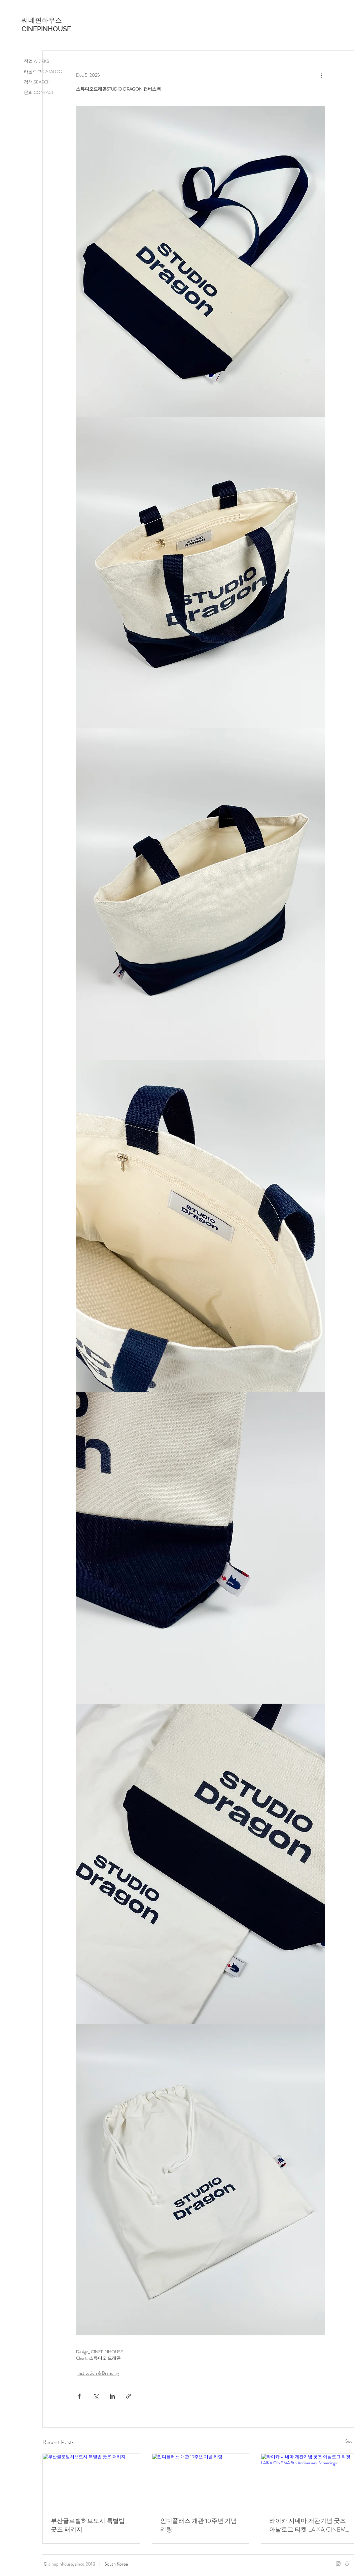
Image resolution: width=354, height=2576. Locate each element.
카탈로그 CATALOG (43, 71)
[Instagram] (338, 2564)
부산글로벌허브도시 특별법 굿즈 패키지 (88, 2525)
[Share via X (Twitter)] (96, 2396)
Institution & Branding (98, 2373)
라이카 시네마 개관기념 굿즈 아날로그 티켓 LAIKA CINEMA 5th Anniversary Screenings (309, 2525)
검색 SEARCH (37, 82)
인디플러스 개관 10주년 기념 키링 (198, 2525)
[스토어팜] (347, 2564)
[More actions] (321, 75)
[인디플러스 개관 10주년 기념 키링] (200, 2481)
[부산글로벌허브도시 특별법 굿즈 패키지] (91, 2481)
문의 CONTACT (39, 92)
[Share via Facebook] (79, 2396)
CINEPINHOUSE (46, 29)
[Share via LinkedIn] (112, 2396)
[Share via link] (129, 2396)
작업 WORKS (36, 61)
